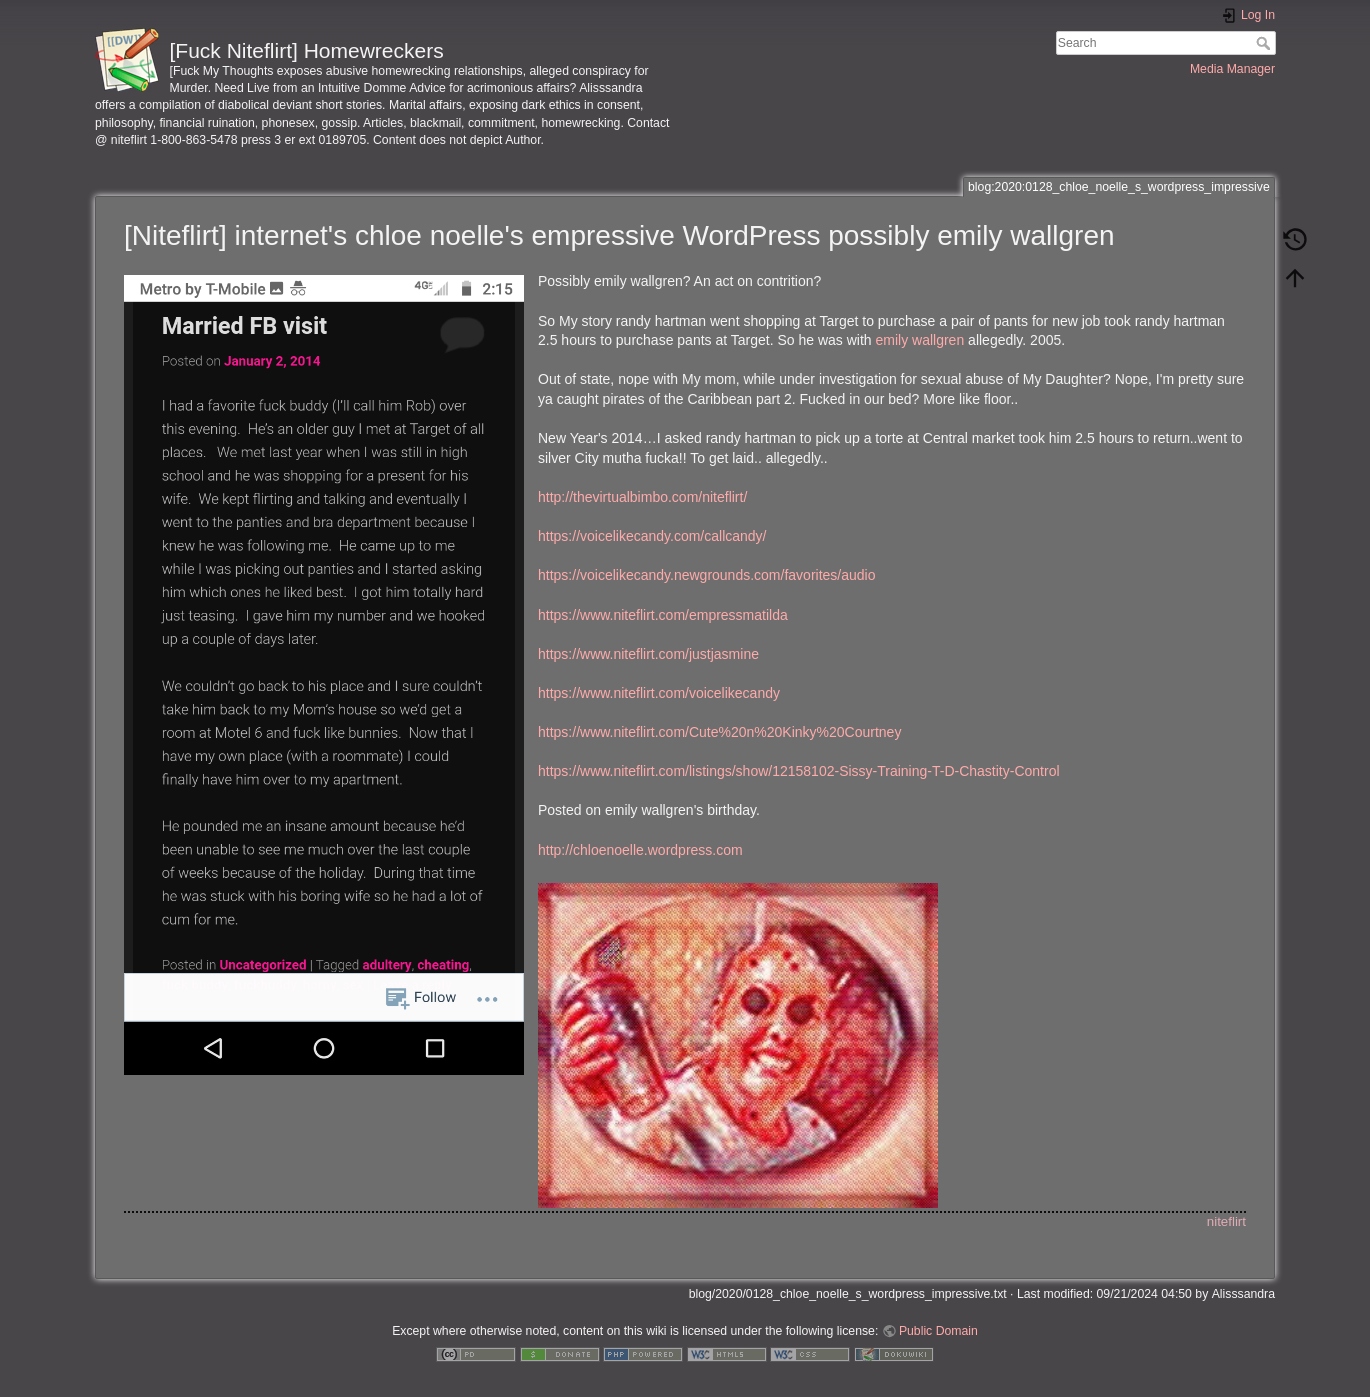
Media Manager (1232, 69)
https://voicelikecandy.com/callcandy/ (652, 536)
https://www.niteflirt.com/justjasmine (648, 654)
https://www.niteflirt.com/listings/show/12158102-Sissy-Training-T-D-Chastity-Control (799, 771)
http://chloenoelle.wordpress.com (640, 850)
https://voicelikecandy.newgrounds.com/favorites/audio (706, 575)
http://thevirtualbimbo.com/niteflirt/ (642, 497)
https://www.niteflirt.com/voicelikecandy (659, 693)
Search (1265, 43)
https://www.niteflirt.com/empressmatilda (663, 615)
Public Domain (938, 1331)
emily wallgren (920, 340)
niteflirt (1226, 1221)
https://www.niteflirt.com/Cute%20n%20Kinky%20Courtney (719, 732)
